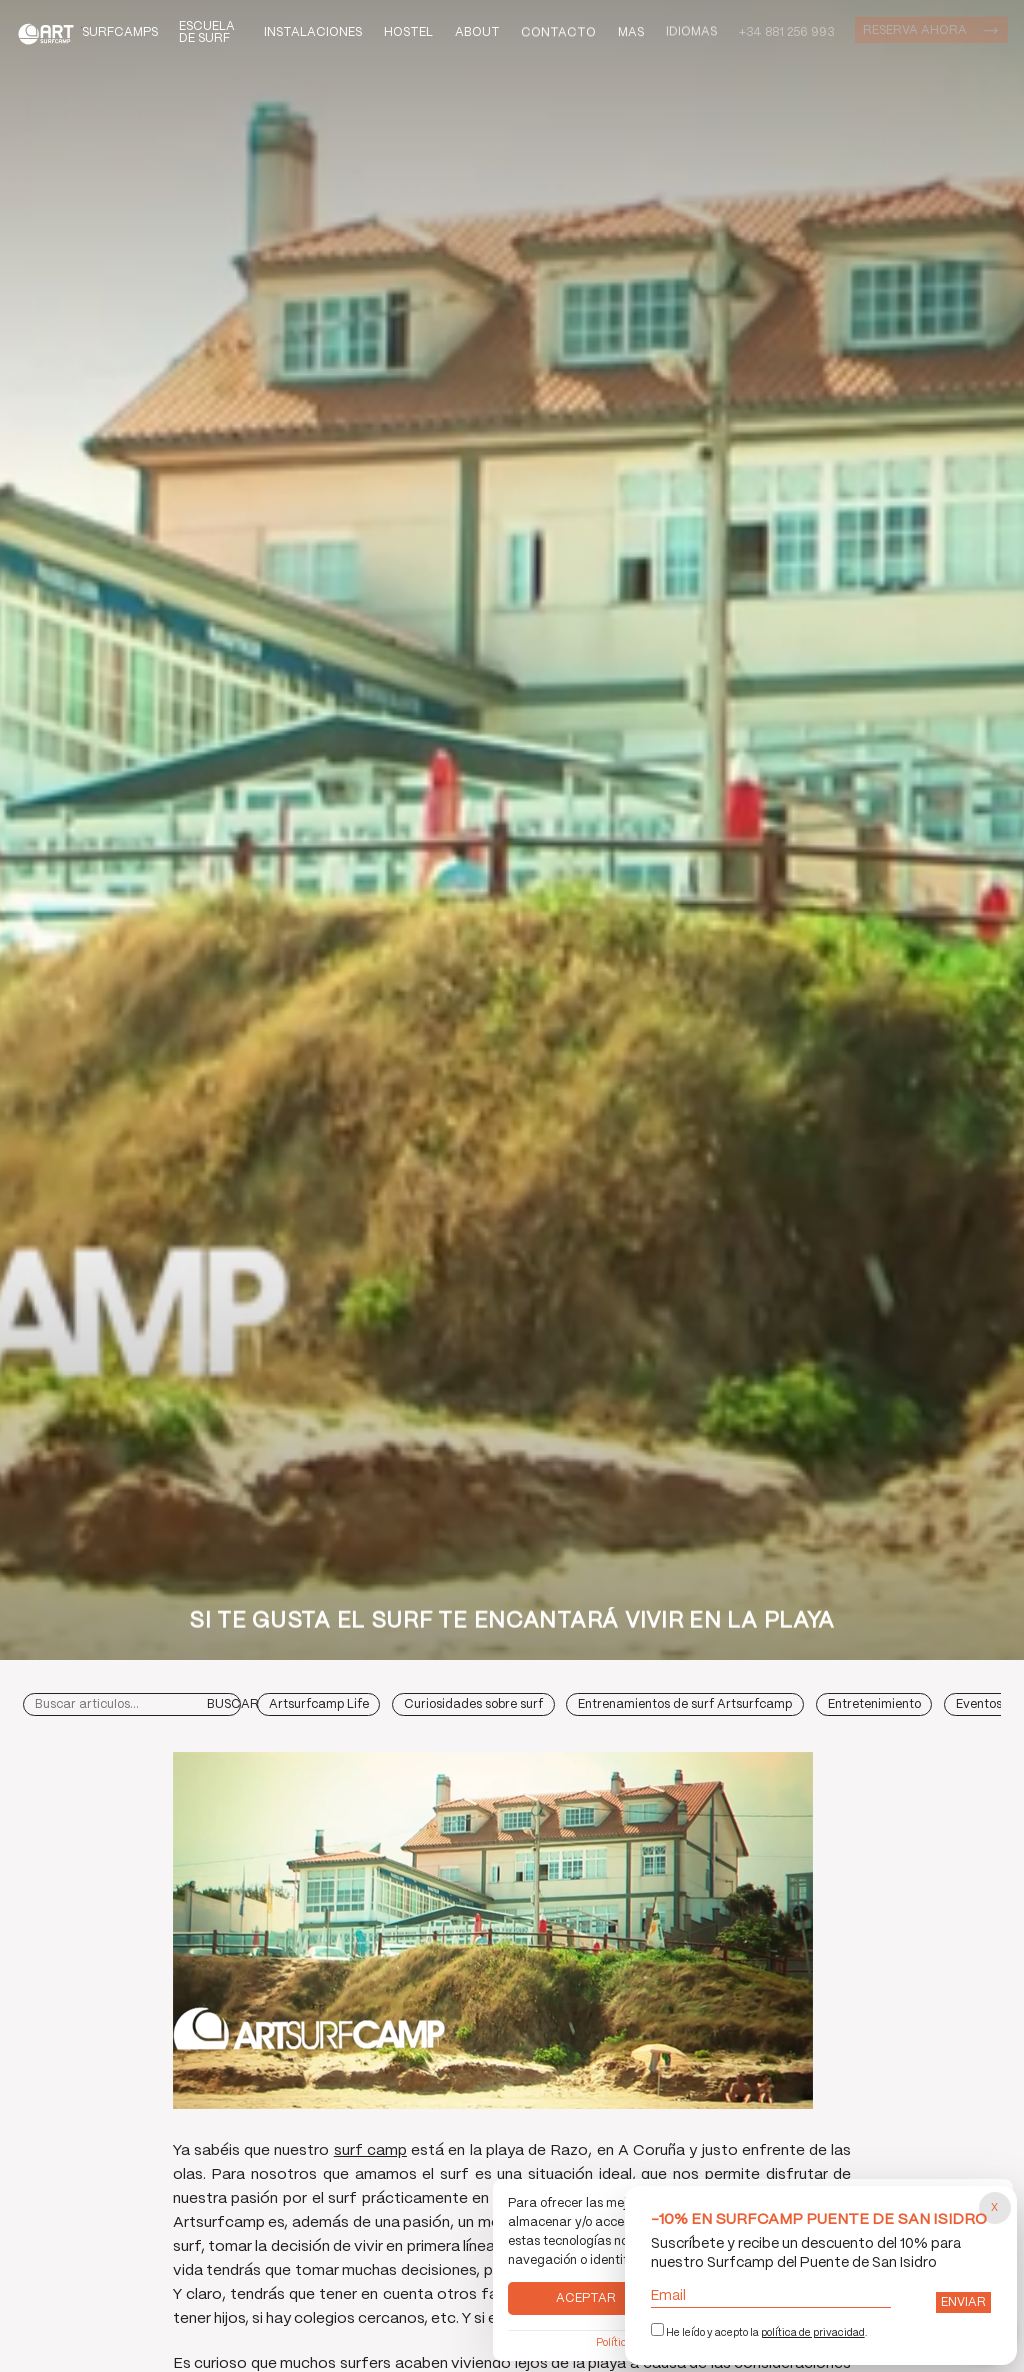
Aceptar (586, 2298)
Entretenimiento (874, 1704)
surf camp (370, 2151)
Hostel (408, 32)
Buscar (233, 1704)
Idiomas (691, 30)
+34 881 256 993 (786, 32)
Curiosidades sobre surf (473, 1704)
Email (771, 2296)
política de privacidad (813, 2333)
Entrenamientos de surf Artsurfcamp (685, 1704)
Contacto (558, 32)
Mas (631, 31)
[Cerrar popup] (995, 2208)
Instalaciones (313, 32)
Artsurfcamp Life (319, 1704)
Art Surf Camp (49, 33)
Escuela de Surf (207, 32)
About (477, 32)
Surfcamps (120, 32)
